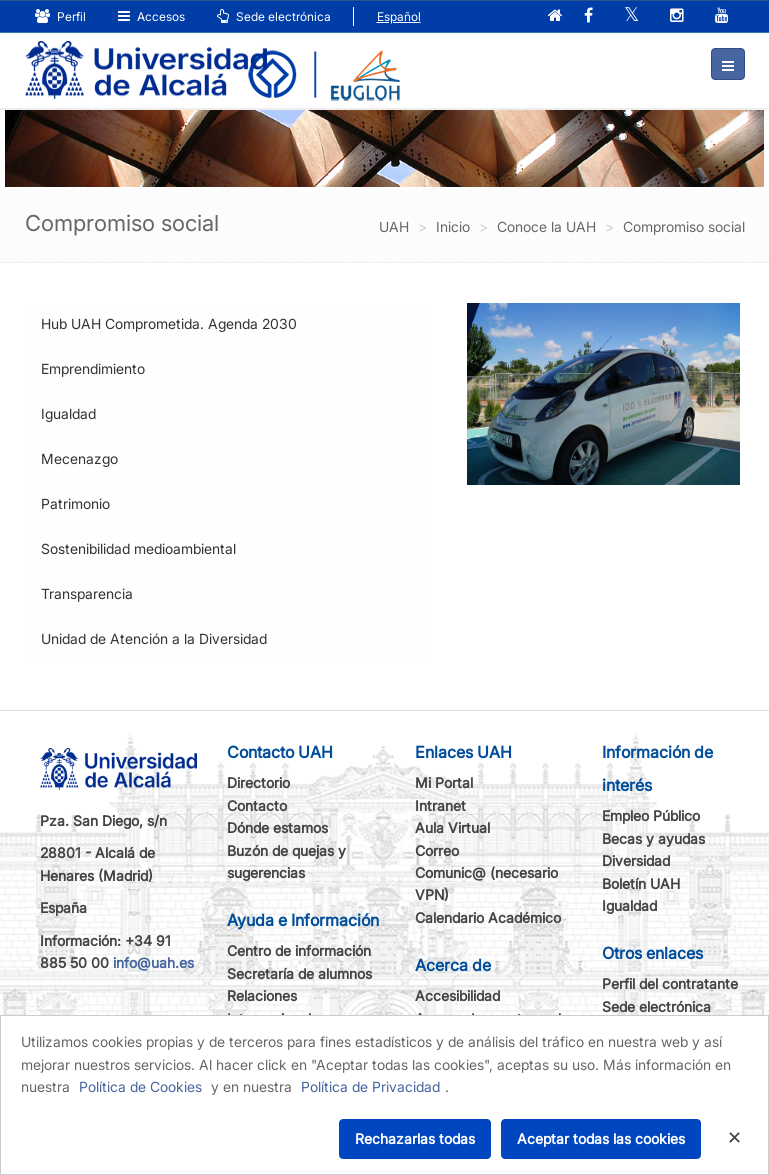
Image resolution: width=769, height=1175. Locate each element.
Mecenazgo (79, 458)
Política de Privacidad (370, 1086)
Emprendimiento (93, 368)
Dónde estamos (277, 827)
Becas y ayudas (653, 838)
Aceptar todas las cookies (601, 1138)
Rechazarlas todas (415, 1138)
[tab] (229, 324)
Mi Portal (444, 782)
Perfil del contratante (670, 983)
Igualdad (68, 413)
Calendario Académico (488, 917)
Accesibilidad (457, 995)
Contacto (257, 805)
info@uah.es (153, 962)
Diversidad (636, 860)
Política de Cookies (140, 1086)
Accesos (151, 16)
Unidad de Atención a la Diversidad (154, 638)
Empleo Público (651, 815)
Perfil (60, 16)
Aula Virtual (452, 827)
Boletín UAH (641, 883)
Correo (437, 850)
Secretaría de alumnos (299, 973)
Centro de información (299, 950)
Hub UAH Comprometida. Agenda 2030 (169, 323)
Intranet (440, 805)
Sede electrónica (274, 16)
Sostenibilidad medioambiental (138, 548)
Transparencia (87, 593)
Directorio (258, 782)
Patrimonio (75, 503)
